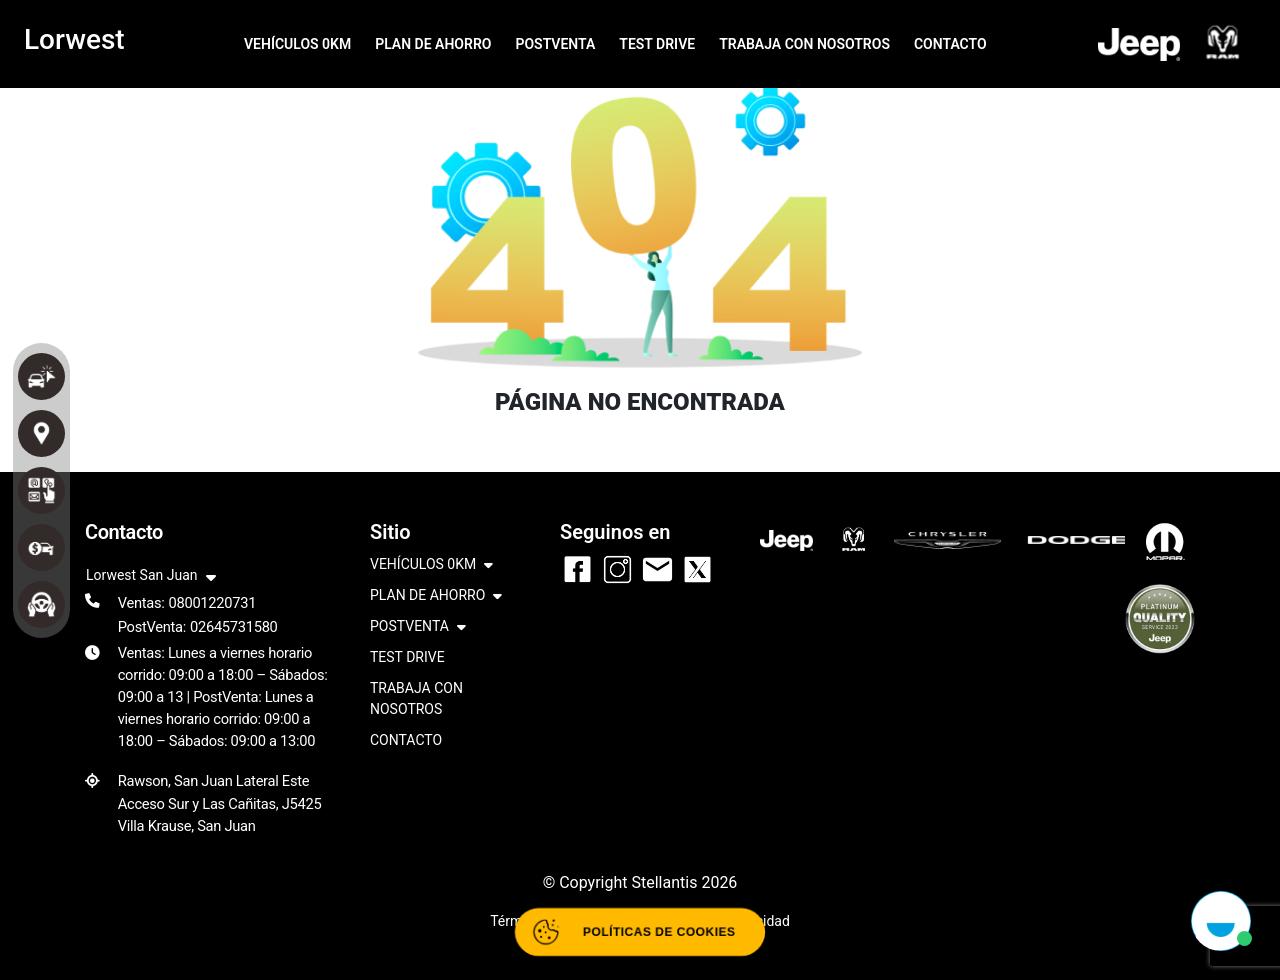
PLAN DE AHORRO (433, 44)
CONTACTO (950, 44)
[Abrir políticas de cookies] (640, 932)
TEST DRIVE (657, 44)
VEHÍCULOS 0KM (297, 44)
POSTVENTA (555, 44)
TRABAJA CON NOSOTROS (804, 44)
